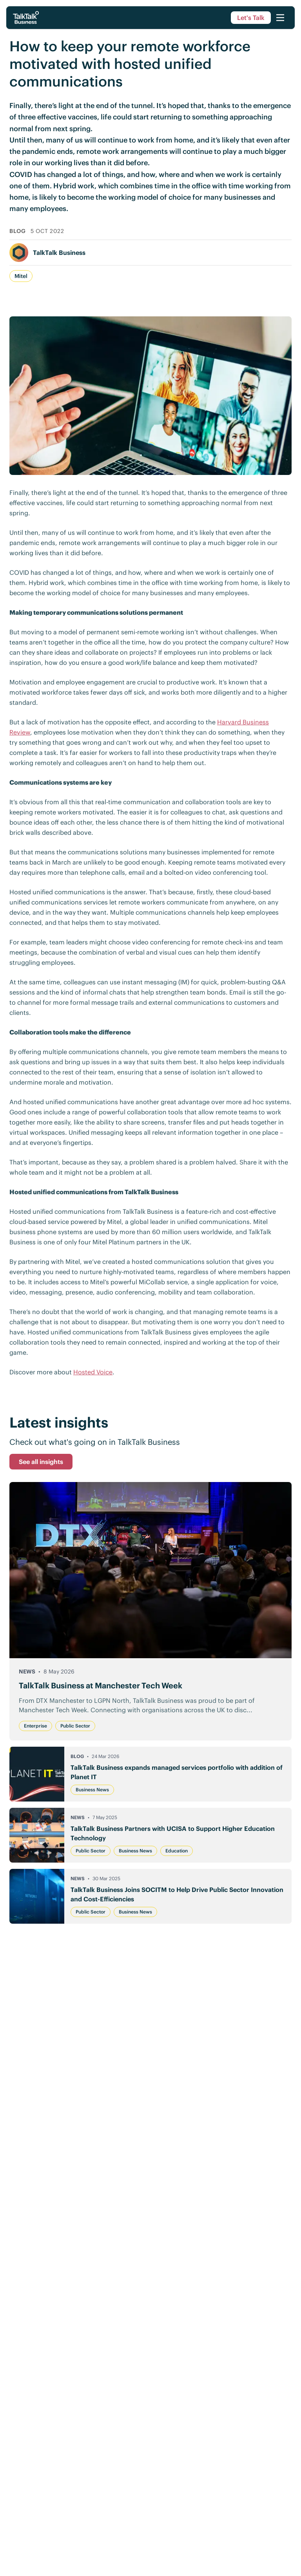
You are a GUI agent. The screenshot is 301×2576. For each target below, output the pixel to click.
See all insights (41, 1462)
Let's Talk (251, 18)
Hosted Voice (92, 1372)
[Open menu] (280, 17)
